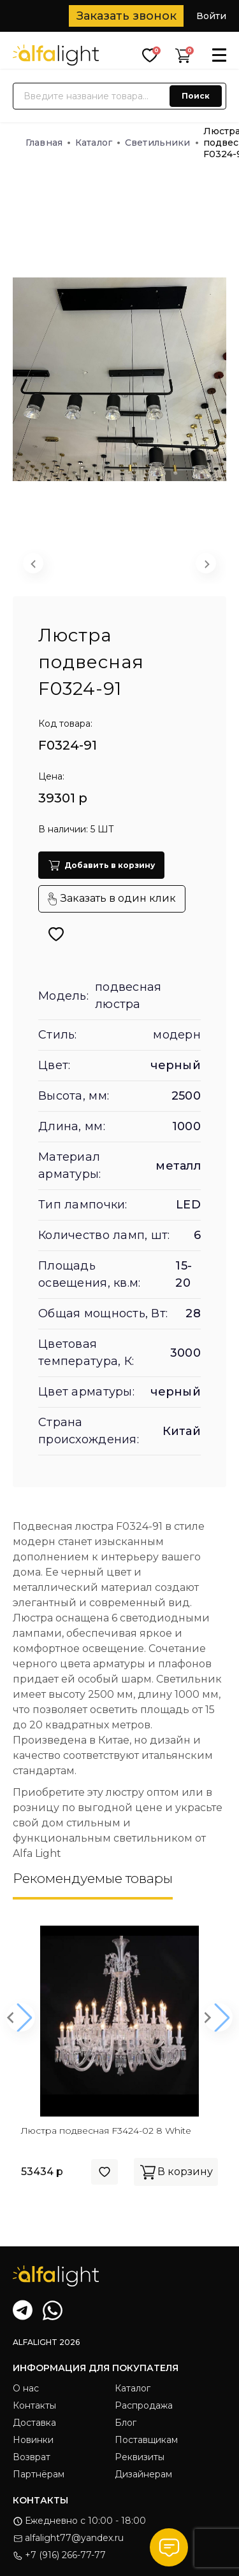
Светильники (161, 142)
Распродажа (144, 2405)
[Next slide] (206, 563)
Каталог (97, 142)
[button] (79, 566)
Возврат (31, 2457)
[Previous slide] (33, 563)
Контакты (34, 2405)
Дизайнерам (143, 2474)
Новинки (33, 2440)
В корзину (176, 2172)
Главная (47, 142)
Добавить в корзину (101, 865)
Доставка (34, 2422)
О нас (26, 2388)
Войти (211, 16)
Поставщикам (146, 2440)
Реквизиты (139, 2457)
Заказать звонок (126, 16)
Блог (125, 2422)
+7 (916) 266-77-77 (59, 2555)
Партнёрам (38, 2474)
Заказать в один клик (112, 899)
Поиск (196, 96)
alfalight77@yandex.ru (68, 2538)
